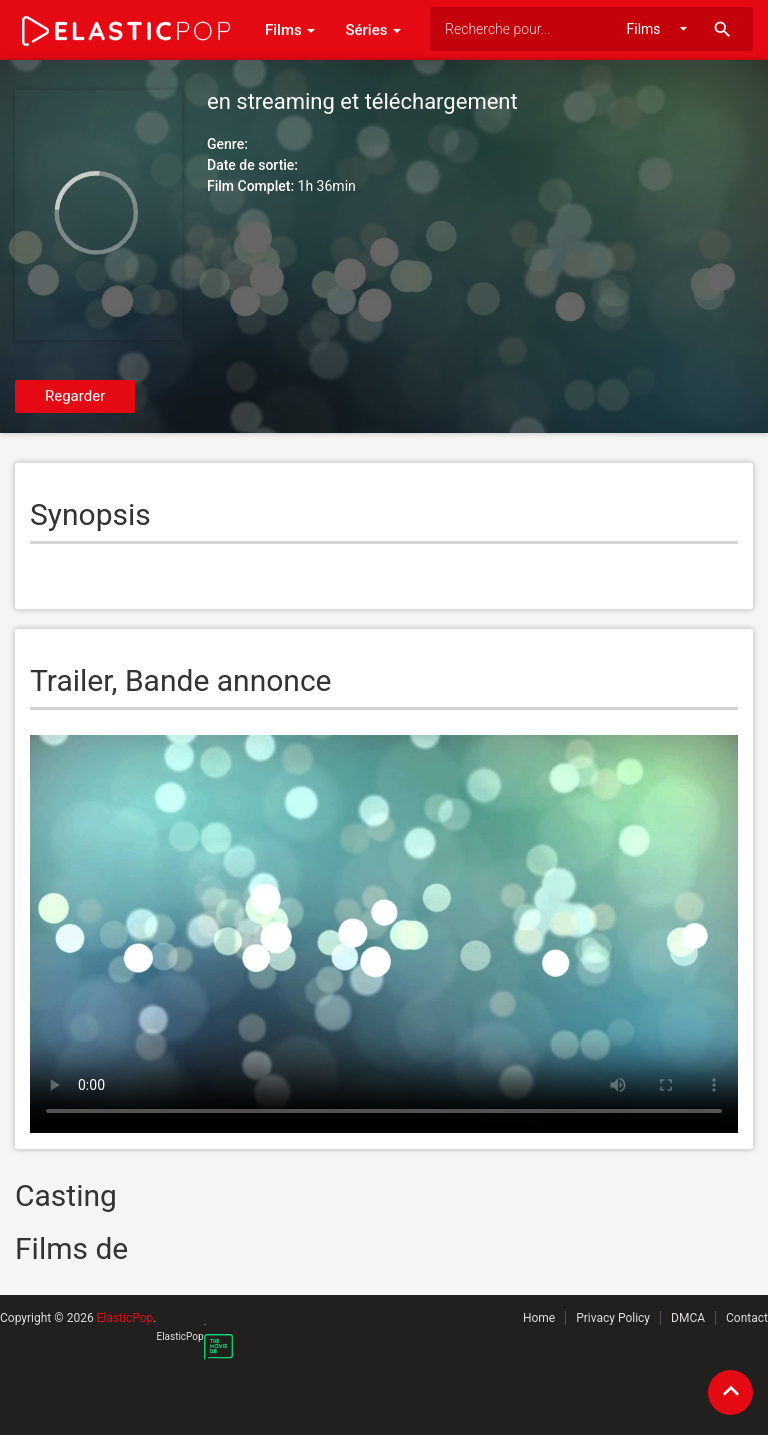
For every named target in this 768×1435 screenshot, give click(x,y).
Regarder (75, 396)
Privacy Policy (613, 1318)
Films (290, 30)
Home (539, 1318)
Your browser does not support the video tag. (384, 934)
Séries (373, 30)
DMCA (688, 1318)
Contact (747, 1318)
